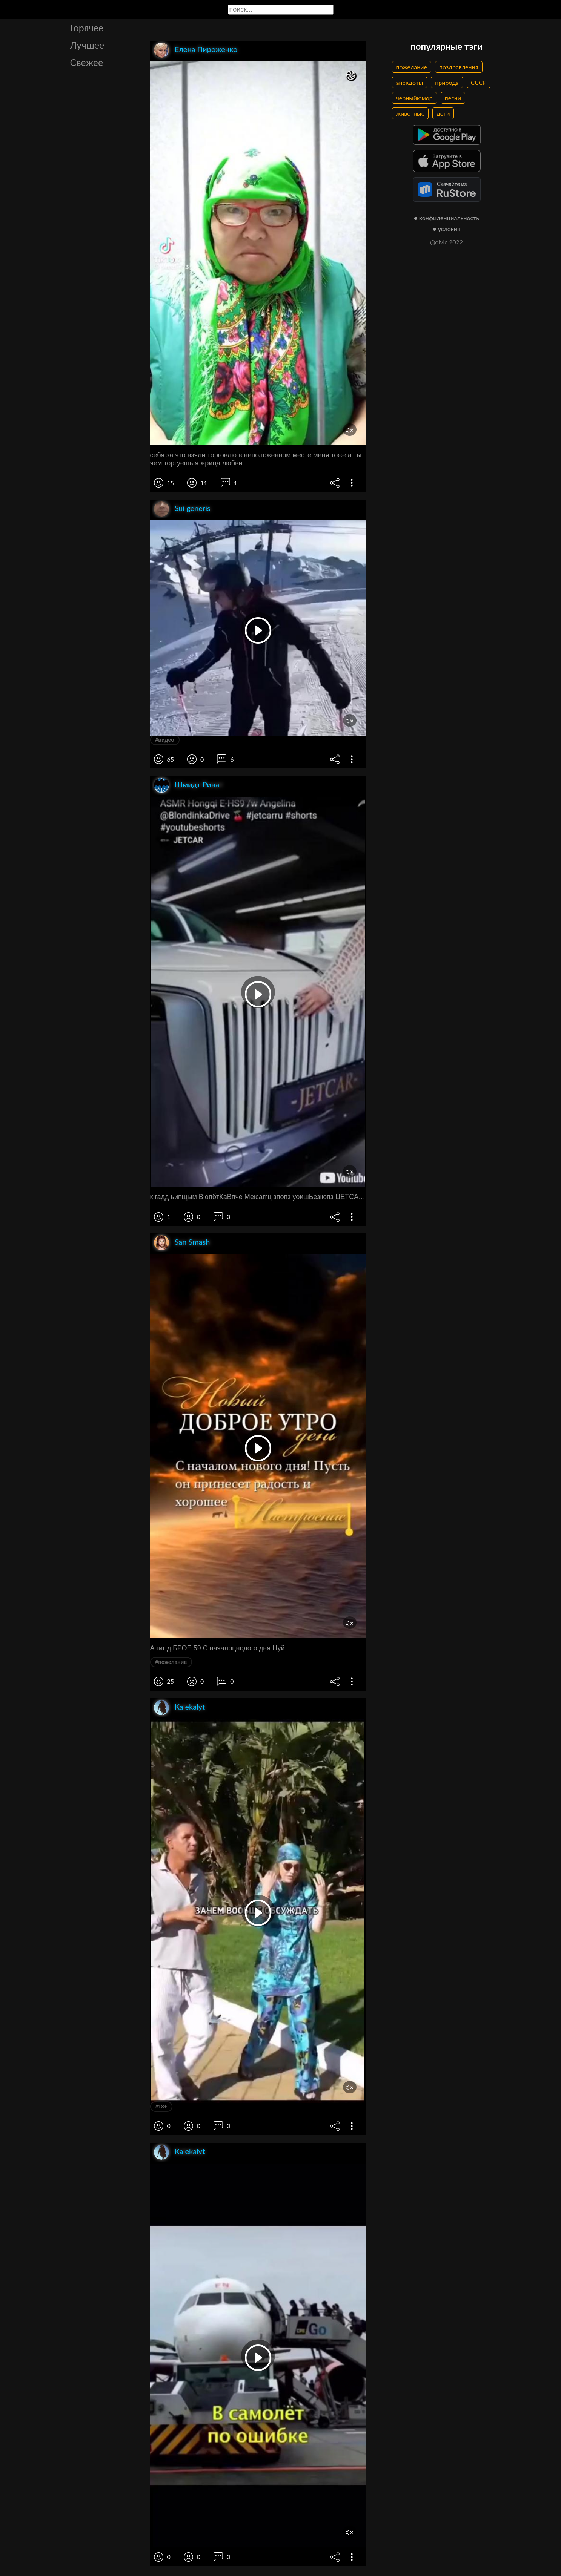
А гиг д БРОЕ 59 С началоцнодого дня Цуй (217, 1648)
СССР (478, 82)
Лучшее (87, 45)
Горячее (87, 27)
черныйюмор (414, 97)
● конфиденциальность (446, 217)
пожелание (411, 67)
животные (410, 113)
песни (453, 97)
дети (443, 113)
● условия (446, 228)
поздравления (458, 67)
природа (447, 82)
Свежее (86, 62)
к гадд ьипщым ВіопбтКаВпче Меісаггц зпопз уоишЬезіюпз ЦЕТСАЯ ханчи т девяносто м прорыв (258, 1197)
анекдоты (409, 82)
